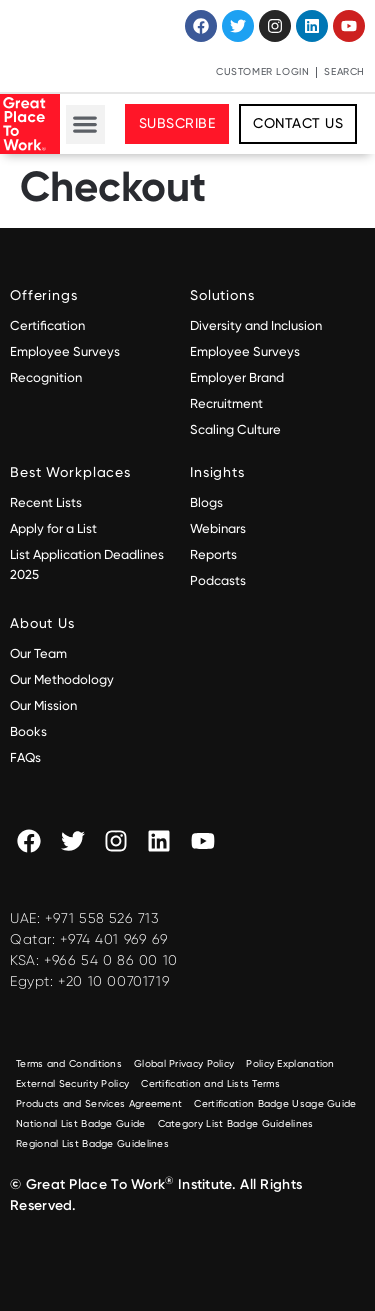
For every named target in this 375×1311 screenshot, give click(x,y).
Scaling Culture (235, 429)
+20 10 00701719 (114, 981)
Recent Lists (46, 502)
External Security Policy (72, 1083)
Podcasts (218, 580)
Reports (213, 554)
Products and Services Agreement (99, 1103)
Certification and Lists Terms (210, 1083)
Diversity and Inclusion (256, 325)
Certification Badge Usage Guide (275, 1103)
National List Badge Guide (81, 1123)
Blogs (206, 502)
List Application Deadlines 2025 (87, 564)
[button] (85, 124)
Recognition (46, 377)
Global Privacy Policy (184, 1063)
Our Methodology (63, 679)
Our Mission (43, 705)
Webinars (218, 528)
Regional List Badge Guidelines (92, 1143)
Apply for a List (53, 528)
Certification (47, 325)
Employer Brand (237, 377)
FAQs (25, 757)
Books (28, 731)
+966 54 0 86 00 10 (111, 960)
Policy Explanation (290, 1063)
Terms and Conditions (69, 1063)
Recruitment (226, 403)
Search (344, 71)
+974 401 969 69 (114, 939)
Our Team (38, 653)
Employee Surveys (65, 351)
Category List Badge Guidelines (236, 1123)
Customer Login (262, 71)
